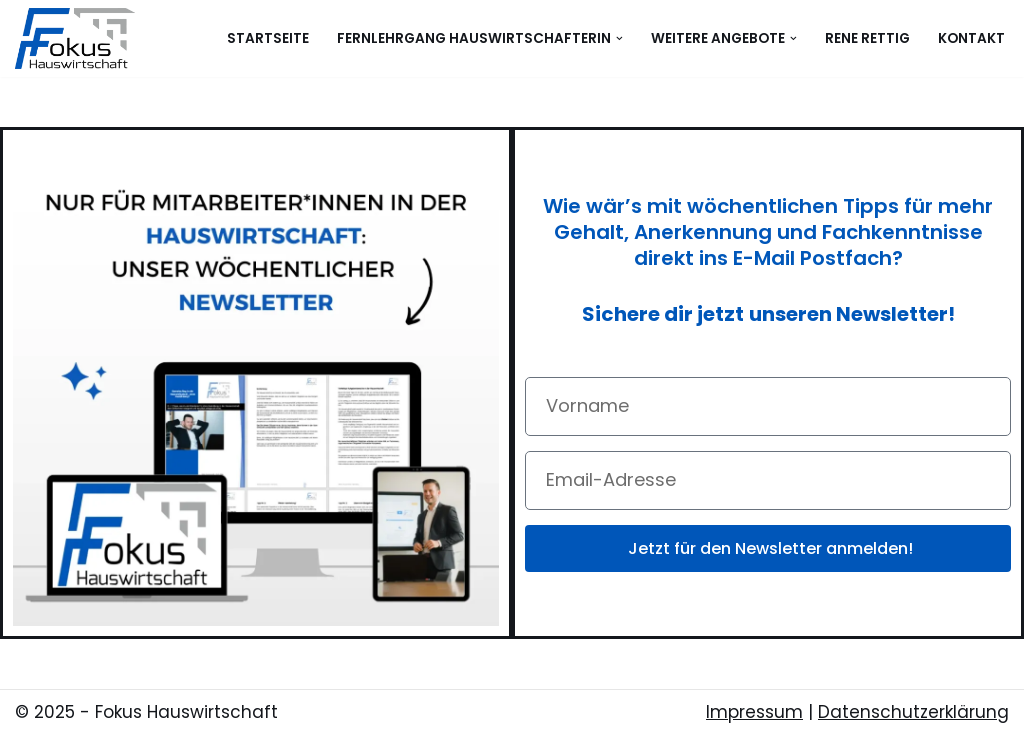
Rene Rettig (867, 38)
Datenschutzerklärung (913, 712)
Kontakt (971, 38)
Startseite (268, 38)
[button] (619, 38)
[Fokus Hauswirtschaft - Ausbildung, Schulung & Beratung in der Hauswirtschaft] (80, 38)
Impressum (754, 712)
